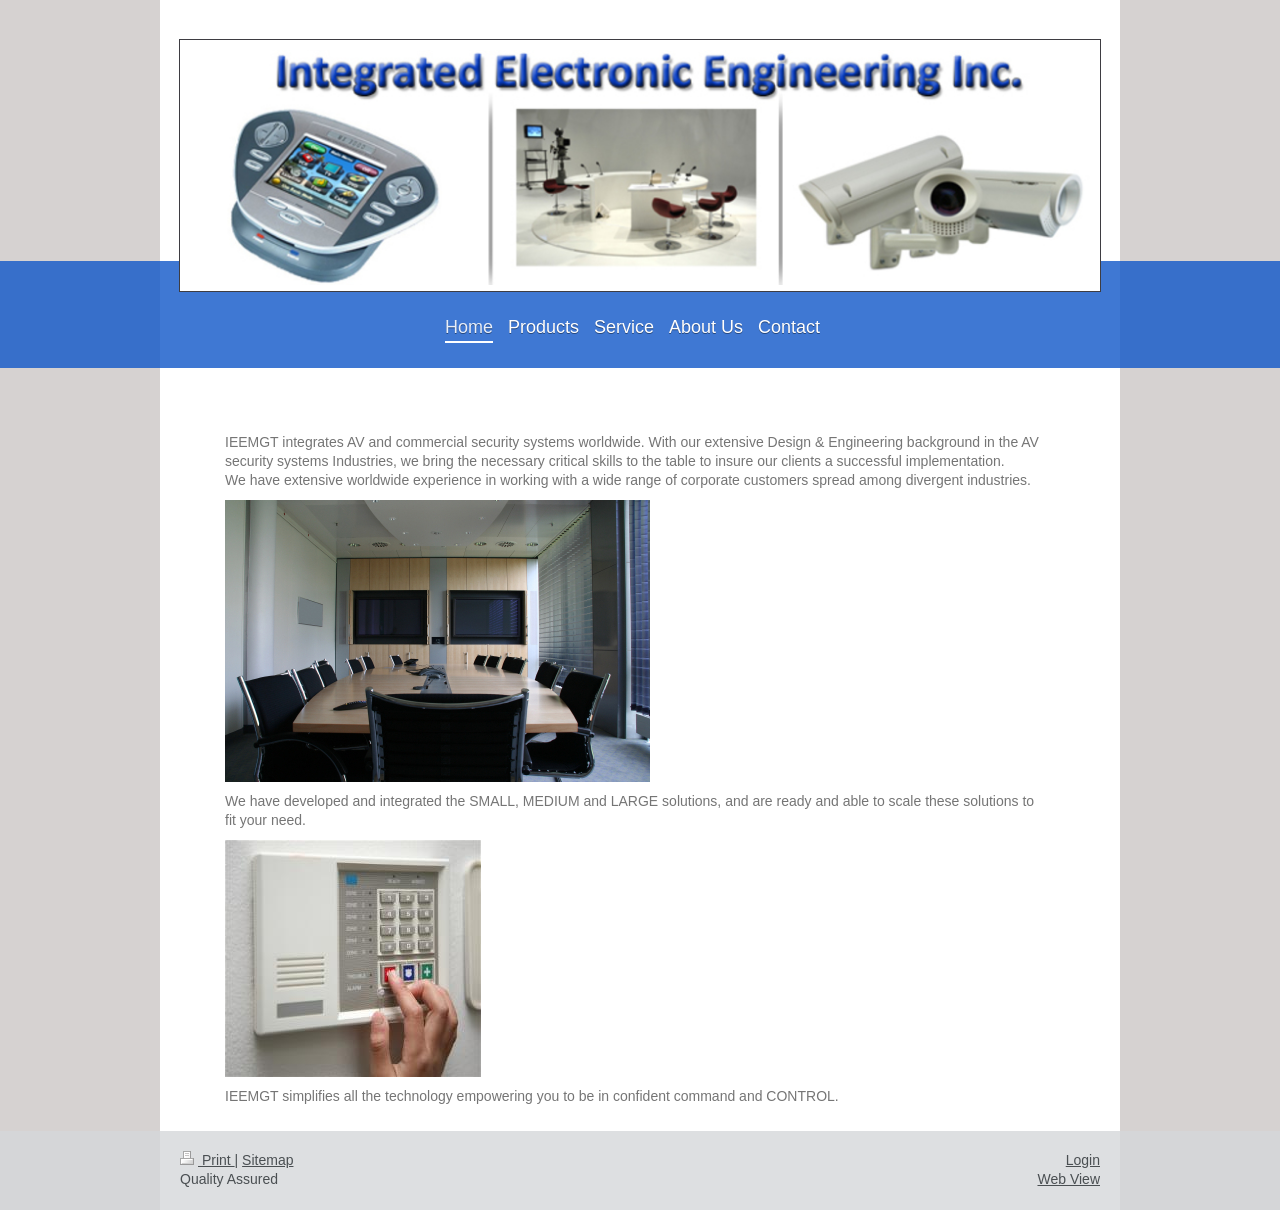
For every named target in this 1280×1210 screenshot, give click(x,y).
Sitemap (267, 1160)
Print (207, 1160)
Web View (1068, 1179)
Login (1083, 1160)
